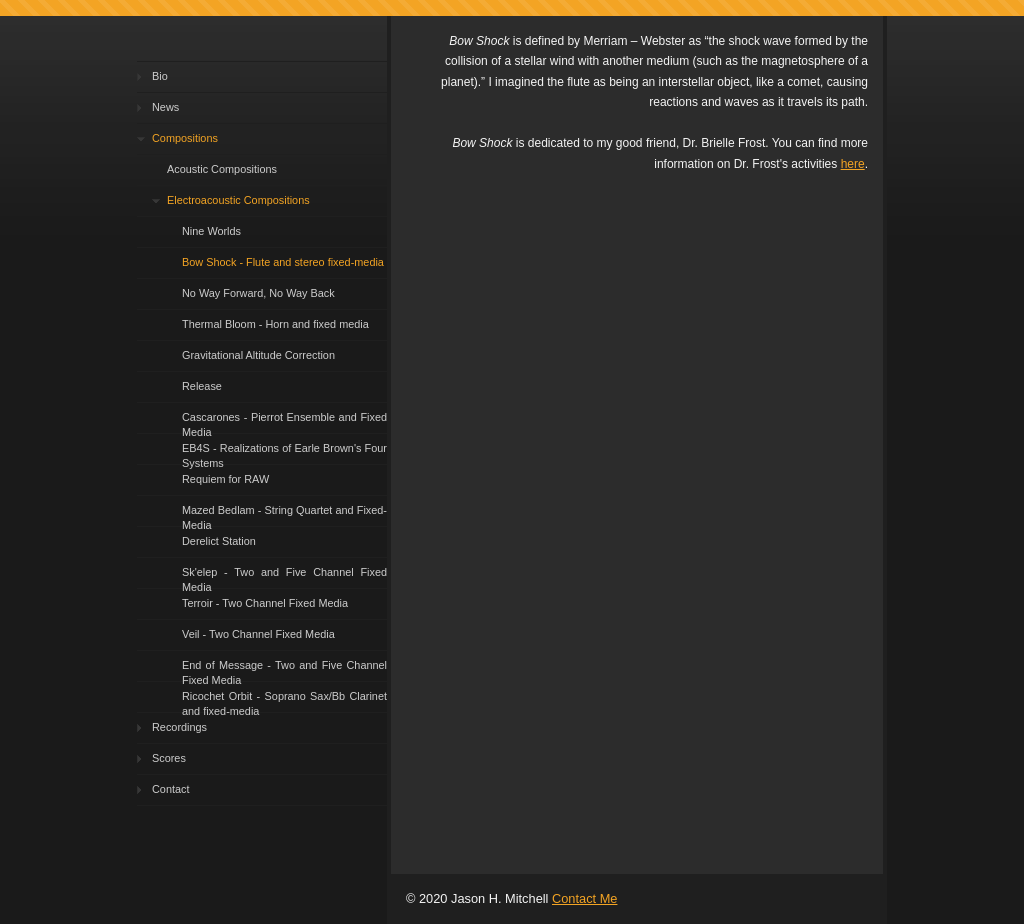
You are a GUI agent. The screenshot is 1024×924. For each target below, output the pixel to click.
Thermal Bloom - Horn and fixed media (275, 324)
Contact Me (584, 898)
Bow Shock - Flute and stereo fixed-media (283, 262)
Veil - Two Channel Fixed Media (258, 634)
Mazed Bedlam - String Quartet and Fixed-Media (284, 515)
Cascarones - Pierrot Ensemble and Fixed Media (284, 422)
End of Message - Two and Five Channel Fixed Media (284, 670)
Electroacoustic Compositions (238, 200)
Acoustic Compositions (222, 169)
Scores (169, 758)
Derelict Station (219, 541)
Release (202, 386)
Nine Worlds (211, 231)
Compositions (185, 138)
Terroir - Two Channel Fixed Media (265, 603)
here (853, 164)
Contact (170, 789)
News (165, 107)
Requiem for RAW (225, 479)
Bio (160, 76)
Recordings (179, 727)
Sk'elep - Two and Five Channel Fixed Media (284, 577)
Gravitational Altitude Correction (258, 355)
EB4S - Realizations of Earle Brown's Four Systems (284, 453)
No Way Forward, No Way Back (258, 293)
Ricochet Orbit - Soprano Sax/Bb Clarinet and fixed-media (284, 701)
